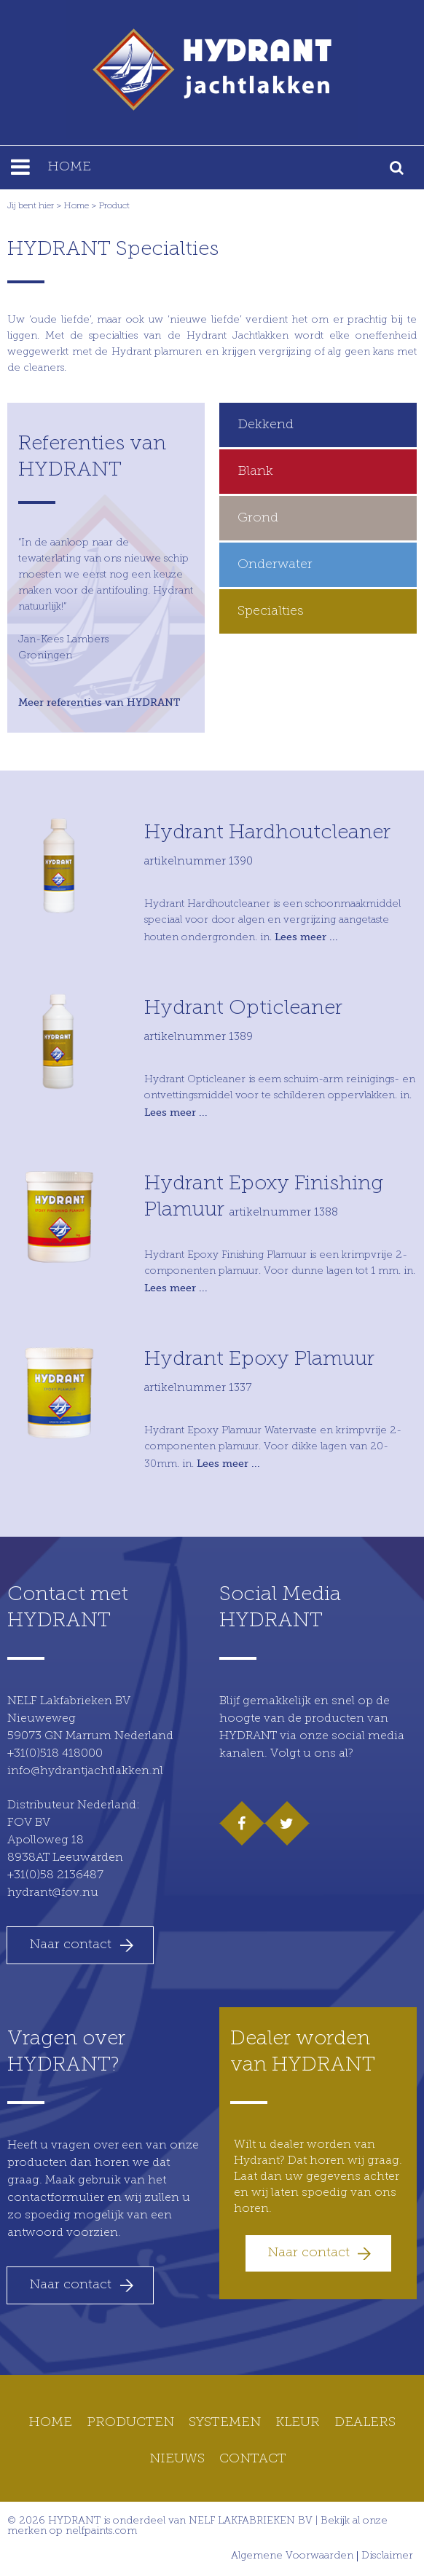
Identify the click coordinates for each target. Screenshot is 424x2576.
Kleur (297, 2423)
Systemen (225, 2423)
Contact (252, 2459)
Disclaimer (387, 2556)
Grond (257, 518)
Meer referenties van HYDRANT (99, 702)
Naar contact (70, 1945)
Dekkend (265, 425)
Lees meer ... (306, 936)
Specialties (270, 611)
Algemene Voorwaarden (292, 2556)
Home (76, 206)
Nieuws (177, 2459)
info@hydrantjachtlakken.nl (85, 1771)
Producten (130, 2423)
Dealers (365, 2423)
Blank (255, 471)
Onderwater (275, 565)
